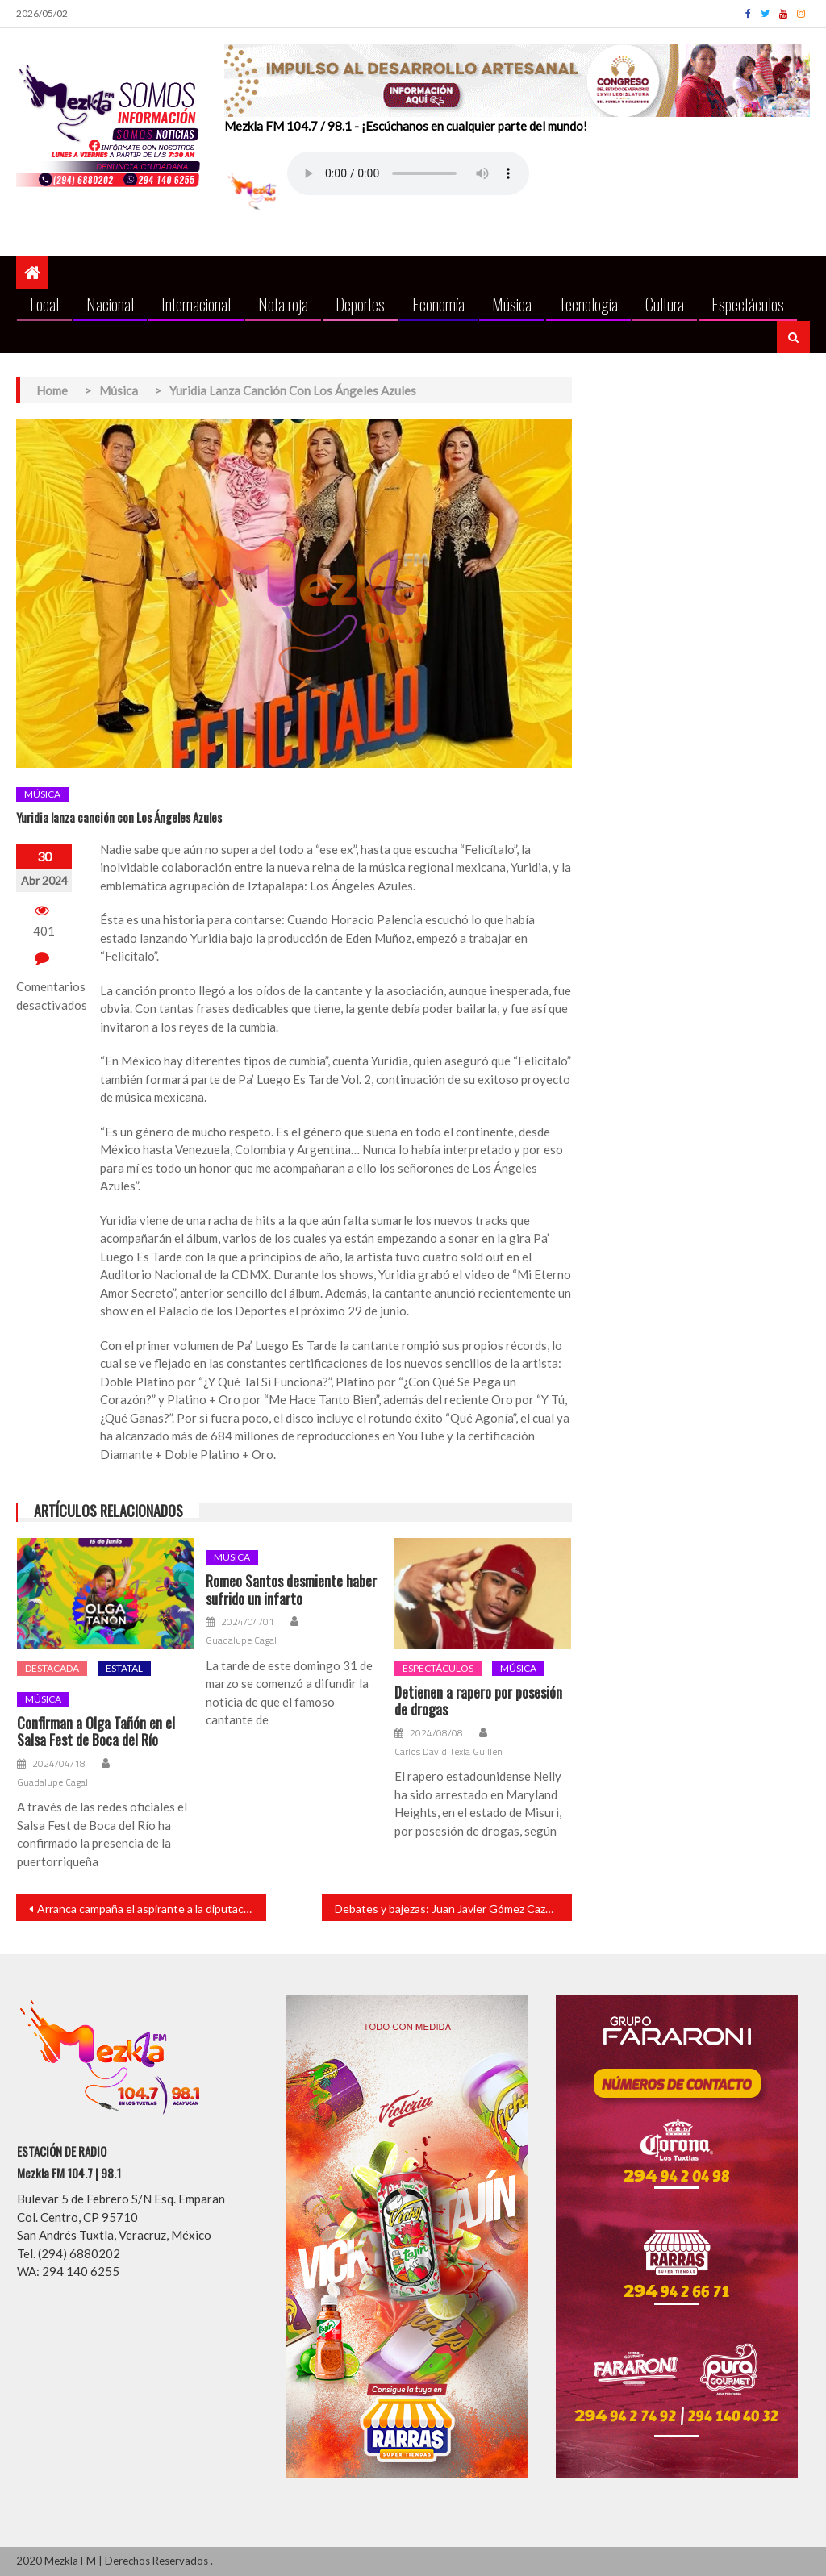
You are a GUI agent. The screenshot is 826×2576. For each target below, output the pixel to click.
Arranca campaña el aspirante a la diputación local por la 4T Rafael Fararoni (151, 1908)
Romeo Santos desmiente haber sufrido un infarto (291, 1590)
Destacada (52, 1668)
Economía (438, 303)
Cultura (664, 303)
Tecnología (588, 303)
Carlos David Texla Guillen (448, 1751)
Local (44, 303)
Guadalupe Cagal (52, 1782)
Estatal (124, 1668)
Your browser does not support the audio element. (408, 173)
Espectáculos (747, 303)
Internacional (196, 303)
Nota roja (283, 303)
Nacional (110, 303)
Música (512, 303)
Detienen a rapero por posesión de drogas (478, 1701)
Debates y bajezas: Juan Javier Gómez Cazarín (449, 1908)
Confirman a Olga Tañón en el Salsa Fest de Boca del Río (96, 1732)
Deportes (360, 303)
